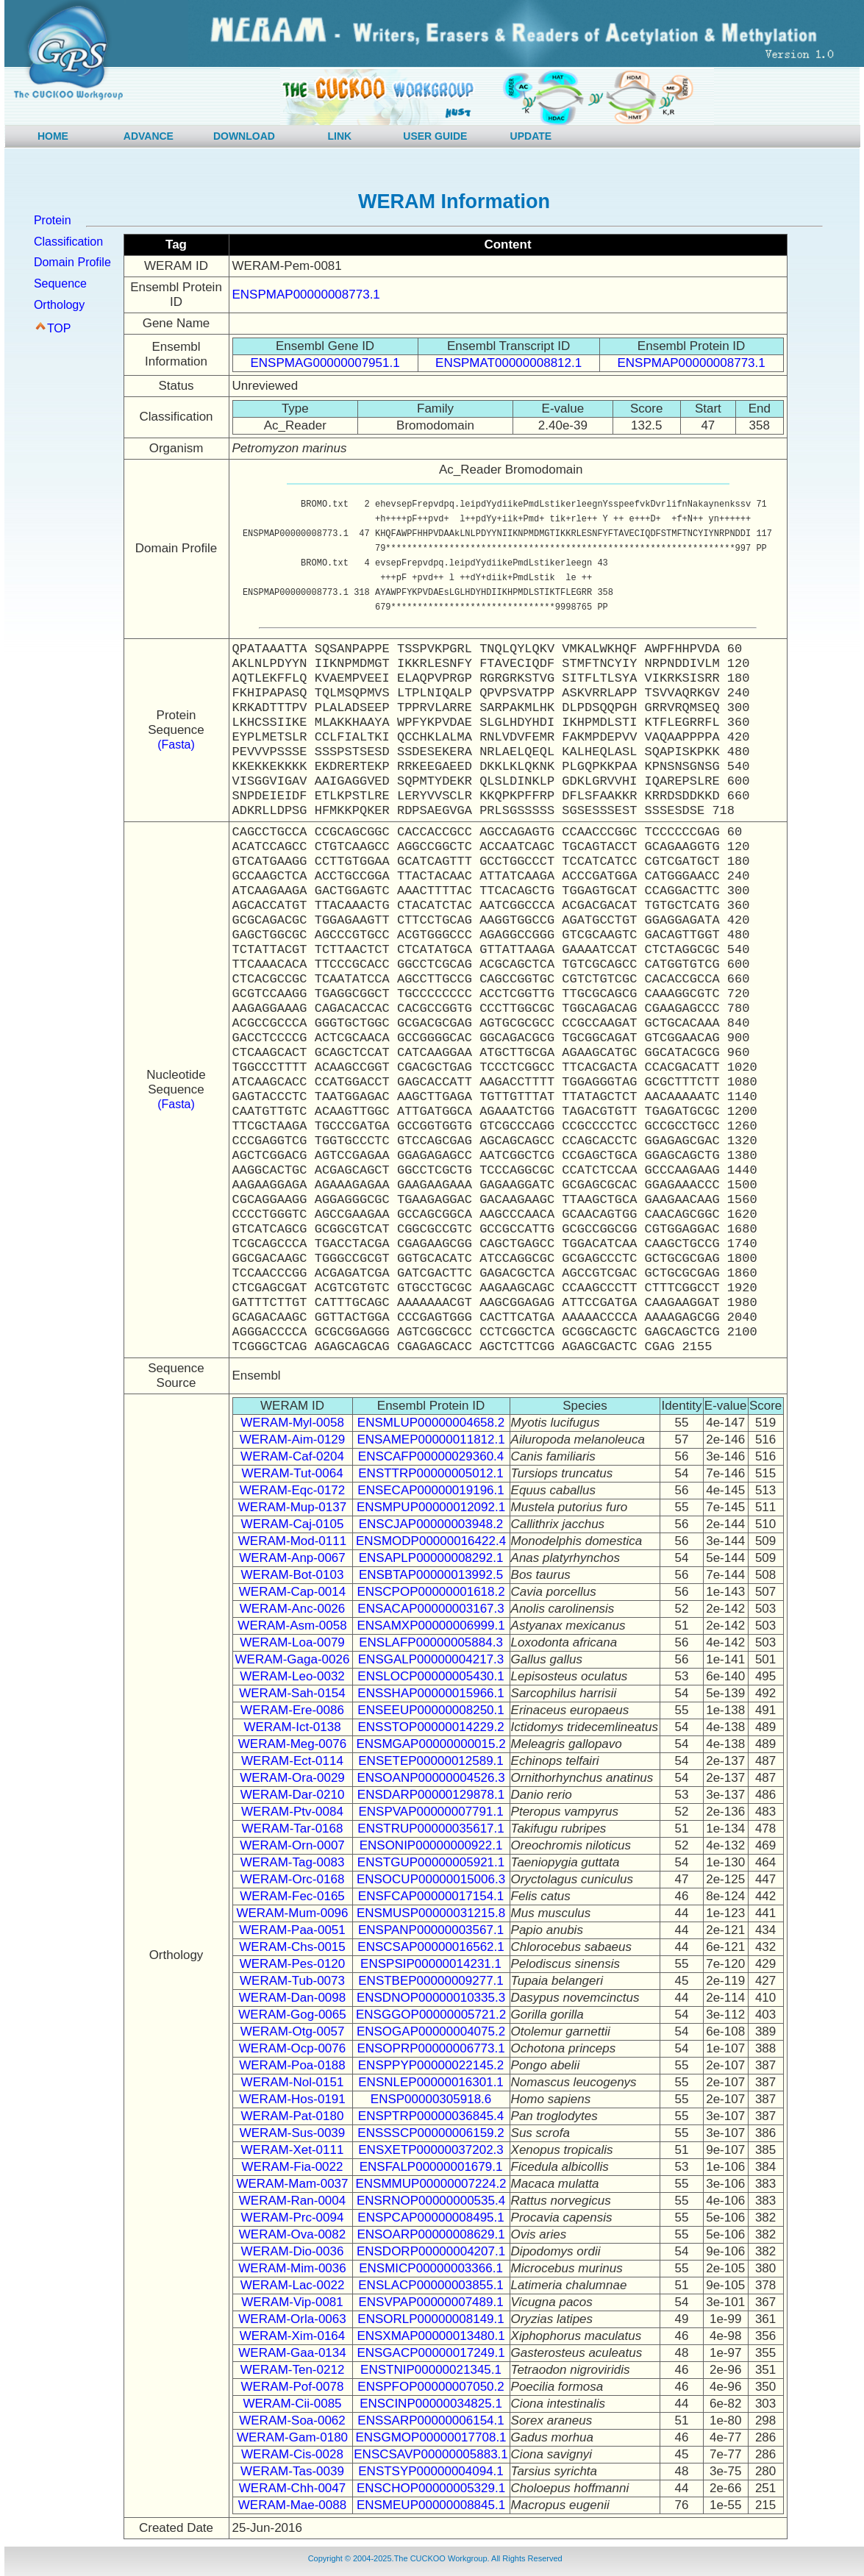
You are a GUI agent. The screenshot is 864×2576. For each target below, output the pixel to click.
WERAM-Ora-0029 (292, 1778)
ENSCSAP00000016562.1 (430, 1947)
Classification (68, 241)
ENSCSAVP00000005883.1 (431, 2454)
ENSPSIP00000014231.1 (430, 1964)
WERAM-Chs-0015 (292, 1947)
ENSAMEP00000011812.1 (430, 1439)
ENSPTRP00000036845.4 (431, 2116)
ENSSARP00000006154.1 (430, 2420)
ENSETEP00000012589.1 (431, 1761)
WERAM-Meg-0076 (292, 1744)
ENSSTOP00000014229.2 (430, 1727)
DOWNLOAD (244, 136)
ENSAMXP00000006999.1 (430, 1626)
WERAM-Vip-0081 (292, 2302)
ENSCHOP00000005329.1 (431, 2488)
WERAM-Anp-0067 (292, 1558)
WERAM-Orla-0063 (292, 2319)
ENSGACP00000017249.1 (430, 2353)
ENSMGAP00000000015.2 (430, 1744)
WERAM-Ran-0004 (292, 2201)
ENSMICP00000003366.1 (431, 2268)
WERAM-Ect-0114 (292, 1761)
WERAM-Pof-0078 (292, 2387)
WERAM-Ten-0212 (292, 2370)
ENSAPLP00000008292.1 (431, 1558)
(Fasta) (176, 744)
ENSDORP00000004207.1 (431, 2251)
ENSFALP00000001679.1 (431, 2167)
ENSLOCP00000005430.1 (430, 1676)
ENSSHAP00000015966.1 (430, 1693)
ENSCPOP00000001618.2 (430, 1592)
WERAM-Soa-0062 (292, 2420)
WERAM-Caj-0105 (292, 1524)
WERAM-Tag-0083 (292, 1862)
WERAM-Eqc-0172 (293, 1490)
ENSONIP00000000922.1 (431, 1845)
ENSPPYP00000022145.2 (431, 2065)
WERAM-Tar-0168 (292, 1828)
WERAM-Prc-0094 (292, 2217)
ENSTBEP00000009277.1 (431, 1981)
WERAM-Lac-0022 (292, 2285)
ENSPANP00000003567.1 (431, 1930)
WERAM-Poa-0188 (292, 2065)
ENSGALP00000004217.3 (431, 1659)
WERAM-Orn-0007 (292, 1845)
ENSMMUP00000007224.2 (431, 2184)
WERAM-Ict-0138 (291, 1727)
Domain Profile (72, 262)
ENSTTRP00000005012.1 (431, 1473)
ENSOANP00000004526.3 (430, 1778)
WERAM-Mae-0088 (292, 2505)
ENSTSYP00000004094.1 (431, 2471)
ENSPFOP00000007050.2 (430, 2387)
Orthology (59, 305)
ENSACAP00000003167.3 (430, 1609)
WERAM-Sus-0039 (293, 2133)
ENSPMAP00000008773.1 (306, 295)
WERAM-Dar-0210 (292, 1795)
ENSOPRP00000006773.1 (430, 2048)
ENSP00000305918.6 (431, 2099)
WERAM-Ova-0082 (292, 2234)
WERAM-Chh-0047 (292, 2488)
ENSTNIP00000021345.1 (430, 2370)
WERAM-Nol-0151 (292, 2082)
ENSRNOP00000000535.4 (431, 2201)
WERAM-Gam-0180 (292, 2437)
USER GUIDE (435, 136)
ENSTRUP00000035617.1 (430, 1828)
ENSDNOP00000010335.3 (431, 1998)
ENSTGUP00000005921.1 (430, 1862)
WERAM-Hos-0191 (292, 2099)
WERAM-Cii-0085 (292, 2404)
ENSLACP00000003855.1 (431, 2285)
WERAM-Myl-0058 (292, 1423)
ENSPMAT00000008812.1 (508, 363)
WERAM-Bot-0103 (292, 1575)
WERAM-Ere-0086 (292, 1710)
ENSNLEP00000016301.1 (431, 2082)
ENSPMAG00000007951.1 (324, 363)
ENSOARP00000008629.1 (430, 2234)
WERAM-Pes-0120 (293, 1964)
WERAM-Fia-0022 (292, 2167)
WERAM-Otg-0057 (292, 2031)
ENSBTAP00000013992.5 (431, 1575)
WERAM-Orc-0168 (292, 1879)
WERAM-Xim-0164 (293, 2336)
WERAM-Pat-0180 (292, 2116)
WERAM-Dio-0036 (292, 2251)
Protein (52, 220)
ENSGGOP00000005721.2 (431, 2015)
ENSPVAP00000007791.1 (430, 1812)
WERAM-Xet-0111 (292, 2150)
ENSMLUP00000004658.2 (430, 1423)
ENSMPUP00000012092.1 (431, 1507)
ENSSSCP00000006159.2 (430, 2133)
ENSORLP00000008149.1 (430, 2319)
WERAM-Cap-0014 (292, 1592)
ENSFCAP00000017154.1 (431, 1896)
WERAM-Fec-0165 (292, 1896)
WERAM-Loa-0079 (292, 1642)
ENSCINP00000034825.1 (431, 2404)
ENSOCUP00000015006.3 (431, 1879)
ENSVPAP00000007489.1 (430, 2302)
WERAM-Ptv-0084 (292, 1812)
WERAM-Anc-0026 (293, 1609)
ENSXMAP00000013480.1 (430, 2336)
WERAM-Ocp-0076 (292, 2048)
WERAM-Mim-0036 (292, 2268)
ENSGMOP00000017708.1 (430, 2437)
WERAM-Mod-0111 (292, 1541)
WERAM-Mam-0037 (292, 2184)
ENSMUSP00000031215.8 (431, 1913)
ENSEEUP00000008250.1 (430, 1710)
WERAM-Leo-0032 (292, 1676)
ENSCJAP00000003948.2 (431, 1524)
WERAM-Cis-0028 (292, 2454)
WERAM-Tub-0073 (292, 1981)
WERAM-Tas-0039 (292, 2471)
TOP (59, 328)
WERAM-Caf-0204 (292, 1456)
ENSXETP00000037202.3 (431, 2150)
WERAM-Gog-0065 (292, 2015)
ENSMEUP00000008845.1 (431, 2505)
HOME (53, 136)
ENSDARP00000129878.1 (430, 1795)
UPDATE (531, 136)
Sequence (60, 283)
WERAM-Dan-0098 (292, 1998)
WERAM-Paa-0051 (292, 1930)
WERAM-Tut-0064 (292, 1473)
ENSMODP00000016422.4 (431, 1541)
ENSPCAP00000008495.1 (430, 2217)
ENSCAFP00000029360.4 (431, 1456)
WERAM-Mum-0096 (292, 1913)
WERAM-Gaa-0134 (292, 2353)
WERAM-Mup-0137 (292, 1507)
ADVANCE (149, 136)
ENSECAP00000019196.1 (430, 1490)
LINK (340, 136)
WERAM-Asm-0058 (292, 1626)
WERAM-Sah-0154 (292, 1693)
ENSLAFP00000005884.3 (431, 1642)
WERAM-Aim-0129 (293, 1439)
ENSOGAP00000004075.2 (431, 2031)
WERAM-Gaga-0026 (292, 1659)
